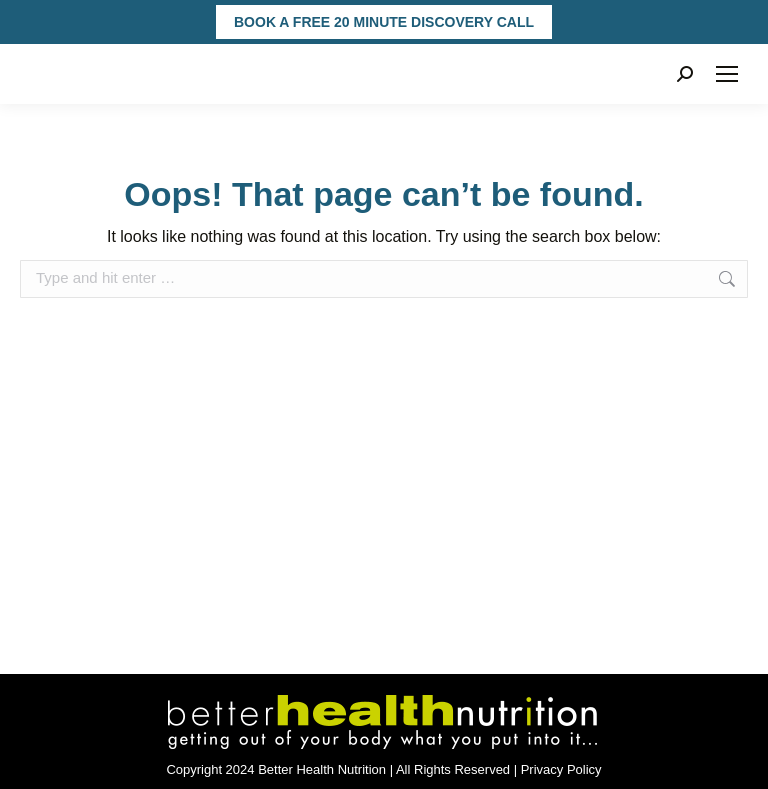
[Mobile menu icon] (727, 74)
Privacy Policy (561, 769)
